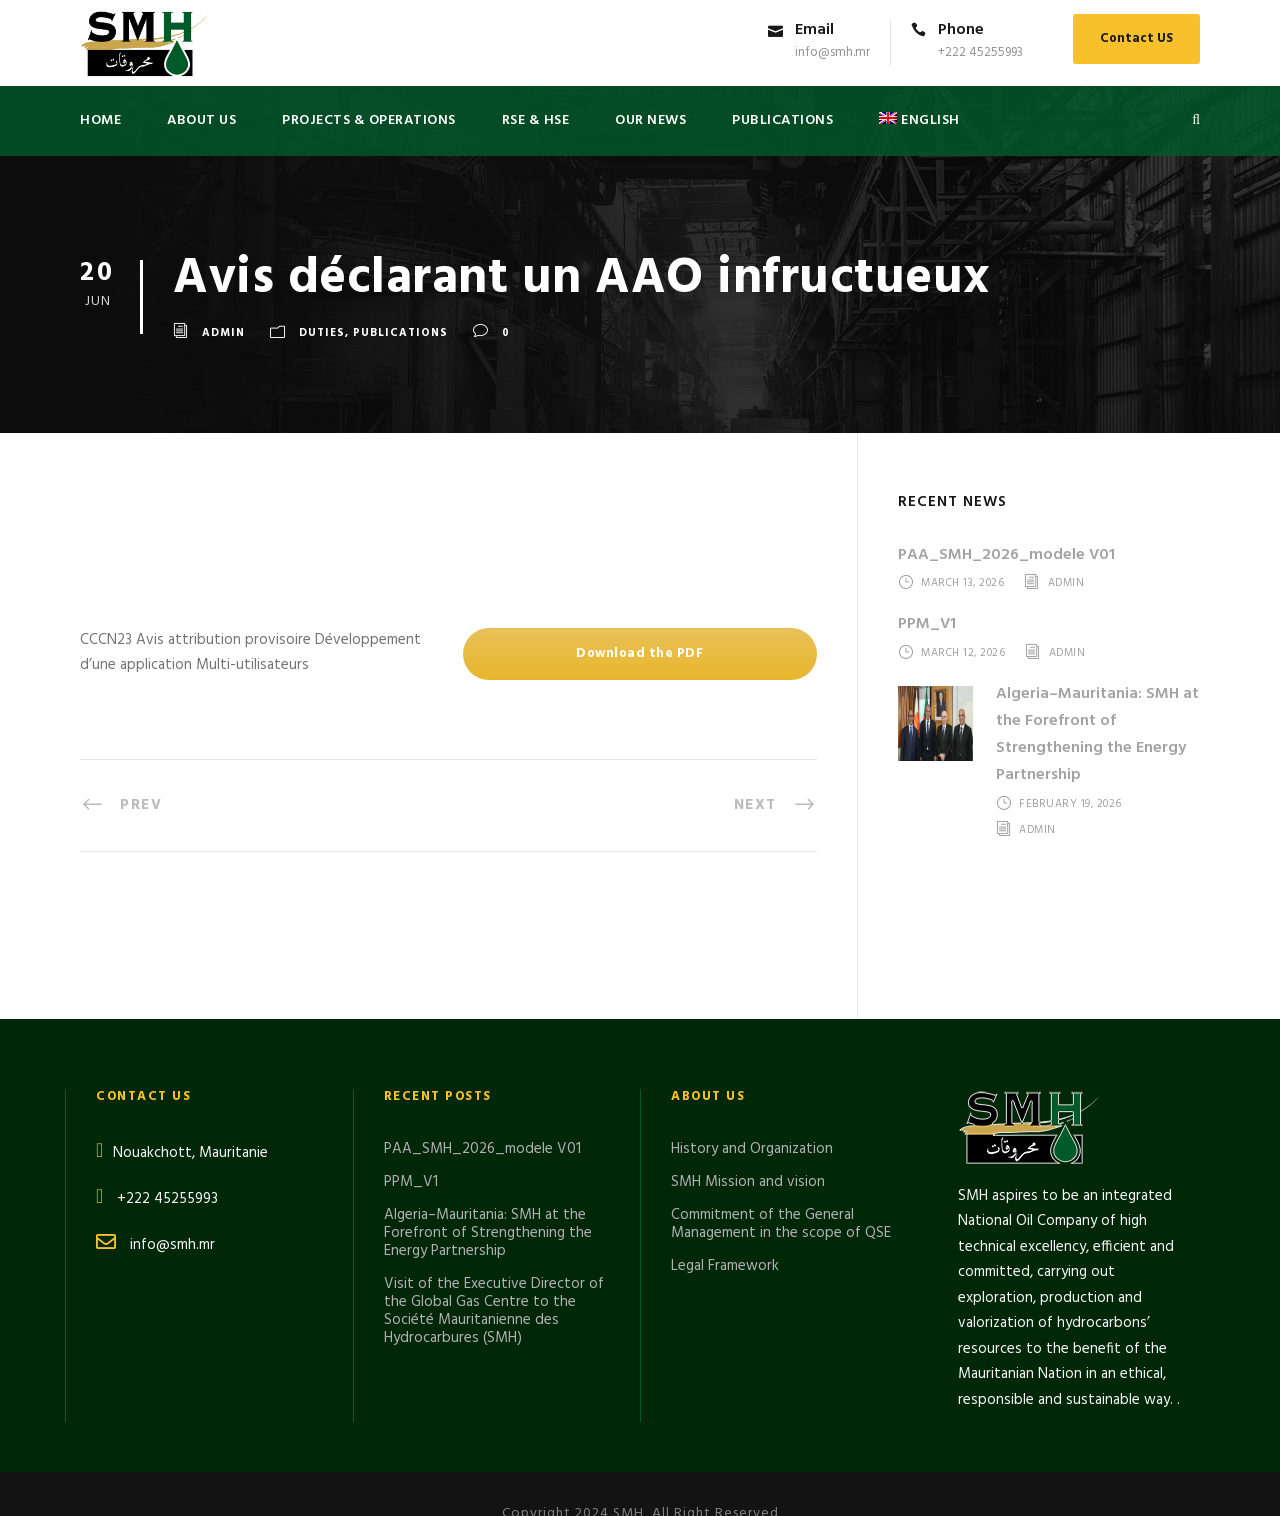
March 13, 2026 (962, 584)
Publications (400, 333)
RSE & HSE (536, 120)
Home (100, 120)
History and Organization (752, 1037)
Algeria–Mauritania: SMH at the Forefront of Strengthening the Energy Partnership (1097, 735)
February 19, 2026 (1070, 805)
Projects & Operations (369, 120)
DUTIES (322, 333)
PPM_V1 (927, 624)
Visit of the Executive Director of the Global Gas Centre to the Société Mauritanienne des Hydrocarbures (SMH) (494, 1199)
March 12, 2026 (963, 653)
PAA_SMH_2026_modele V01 (1006, 555)
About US (201, 120)
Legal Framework (725, 1154)
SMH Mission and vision (748, 1070)
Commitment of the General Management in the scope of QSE (781, 1112)
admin (223, 333)
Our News (650, 120)
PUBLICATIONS (782, 120)
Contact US (1136, 38)
